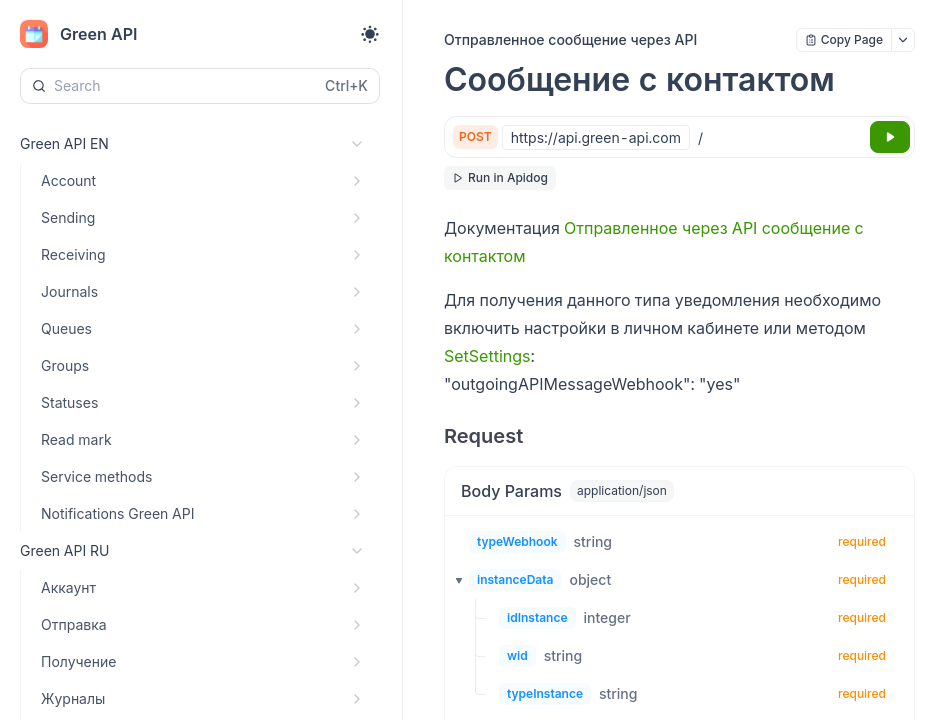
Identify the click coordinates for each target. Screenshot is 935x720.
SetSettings (487, 356)
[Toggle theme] (370, 34)
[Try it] (890, 137)
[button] (453, 580)
